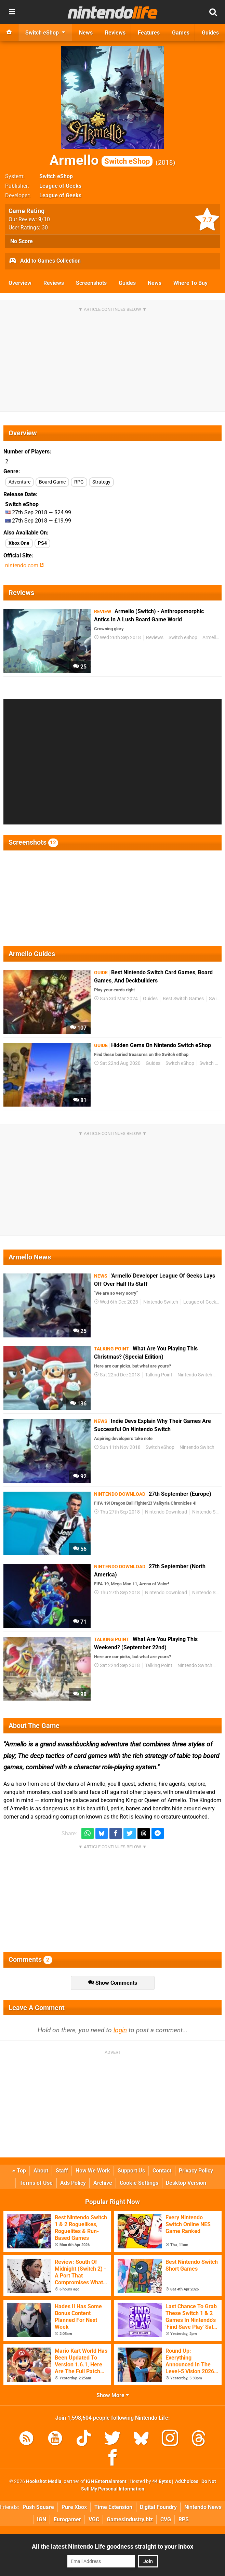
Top (19, 2170)
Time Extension (113, 2507)
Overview (20, 283)
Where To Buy (190, 283)
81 (80, 1100)
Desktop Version (186, 2183)
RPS (183, 2519)
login (120, 2030)
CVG (165, 2519)
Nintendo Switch (160, 1302)
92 (80, 1476)
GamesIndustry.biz (130, 2519)
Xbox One (19, 543)
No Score (21, 241)
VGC (94, 2519)
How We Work (93, 2170)
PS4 (42, 543)
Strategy (101, 482)
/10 (44, 219)
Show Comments (112, 1983)
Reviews (53, 283)
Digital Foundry (158, 2507)
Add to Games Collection (45, 261)
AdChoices (186, 2481)
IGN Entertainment (106, 2481)
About (41, 2170)
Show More (112, 2395)
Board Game (52, 482)
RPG (79, 482)
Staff (62, 2170)
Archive (102, 2183)
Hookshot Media (44, 2481)
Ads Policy (73, 2183)
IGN (41, 2519)
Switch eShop (56, 176)
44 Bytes (161, 2481)
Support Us (131, 2170)
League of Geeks (60, 186)
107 (78, 1028)
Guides (127, 283)
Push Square (38, 2507)
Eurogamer (67, 2519)
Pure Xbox (74, 2507)
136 (78, 1403)
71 (80, 1622)
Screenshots (91, 283)
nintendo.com (24, 565)
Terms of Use (36, 2183)
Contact (162, 2170)
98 (80, 1694)
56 (80, 1549)
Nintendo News (203, 2507)
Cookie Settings (139, 2183)
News (154, 283)
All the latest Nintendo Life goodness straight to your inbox (112, 2546)
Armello (101, 160)
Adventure (19, 482)
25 (80, 666)
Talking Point (158, 1375)
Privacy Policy (196, 2170)
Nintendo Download (166, 1512)
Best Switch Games (183, 999)
